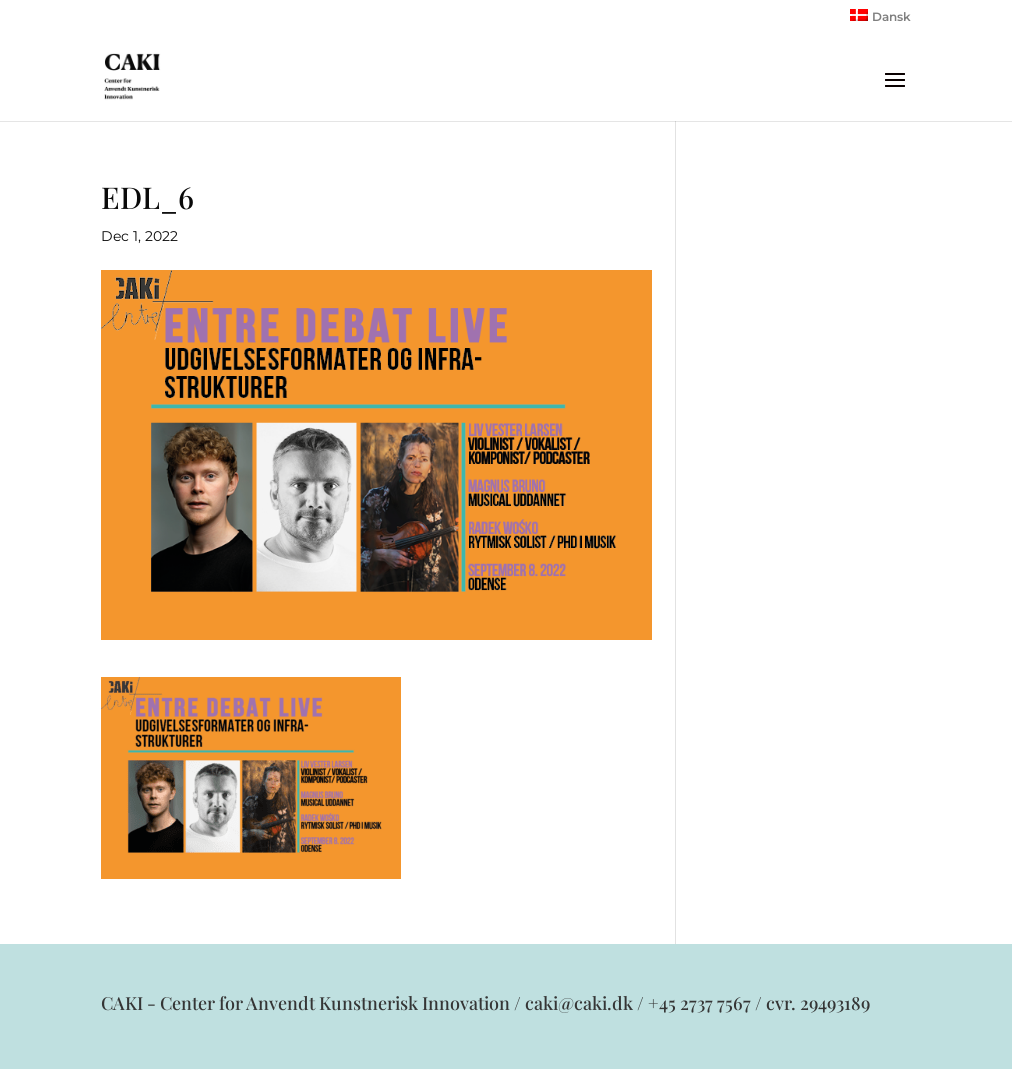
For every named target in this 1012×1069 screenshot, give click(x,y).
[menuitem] (880, 20)
